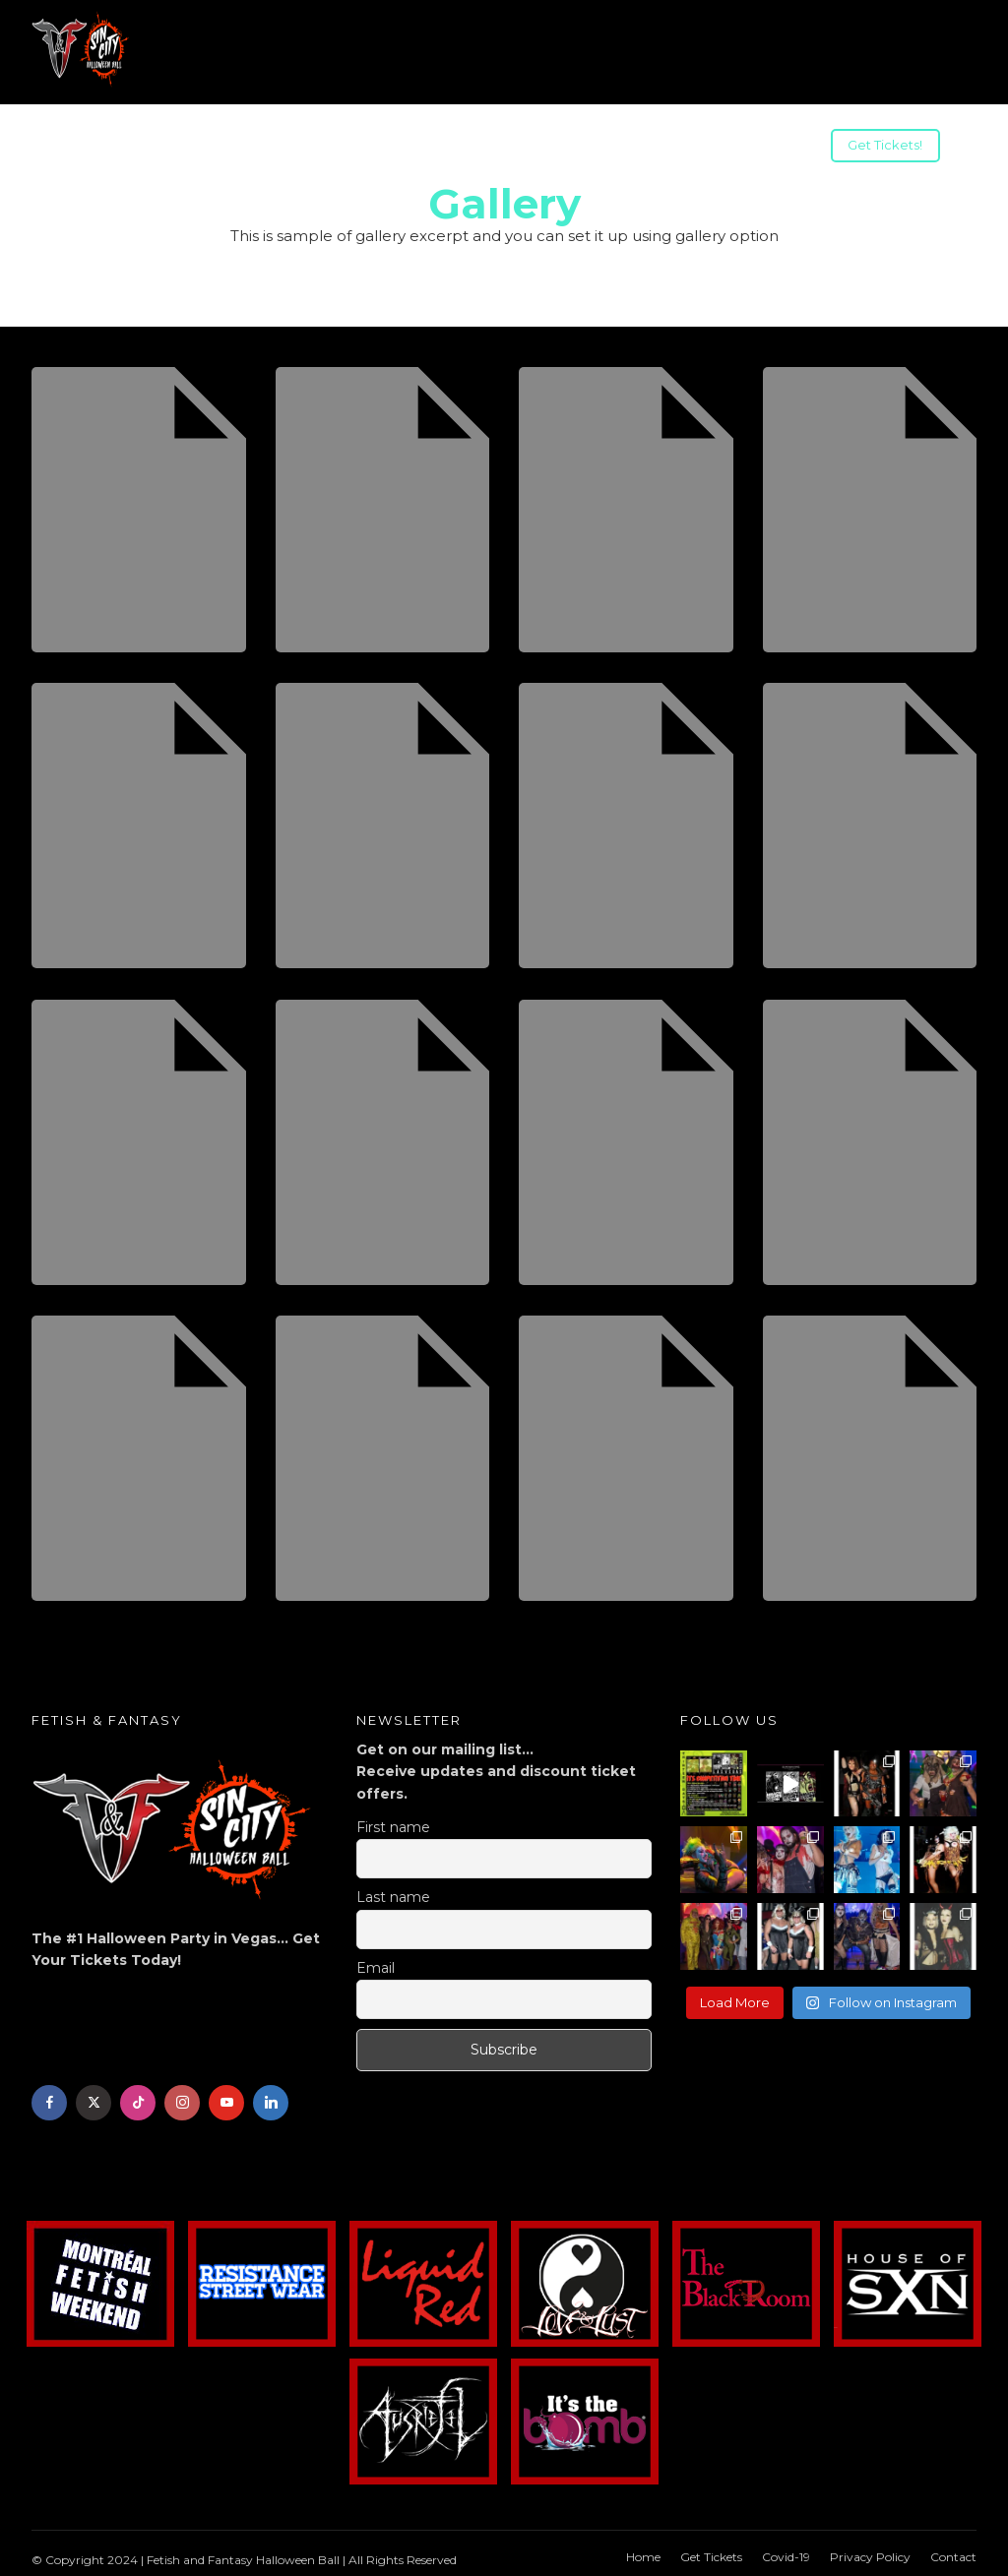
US (322, 147)
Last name (393, 1892)
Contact (953, 2552)
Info (113, 147)
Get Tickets (711, 2552)
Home (643, 2552)
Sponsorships (415, 147)
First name (393, 1822)
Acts (180, 147)
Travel (254, 147)
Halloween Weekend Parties (713, 147)
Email (375, 1963)
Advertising (538, 147)
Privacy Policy (870, 2552)
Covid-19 (786, 2552)
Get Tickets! (885, 145)
